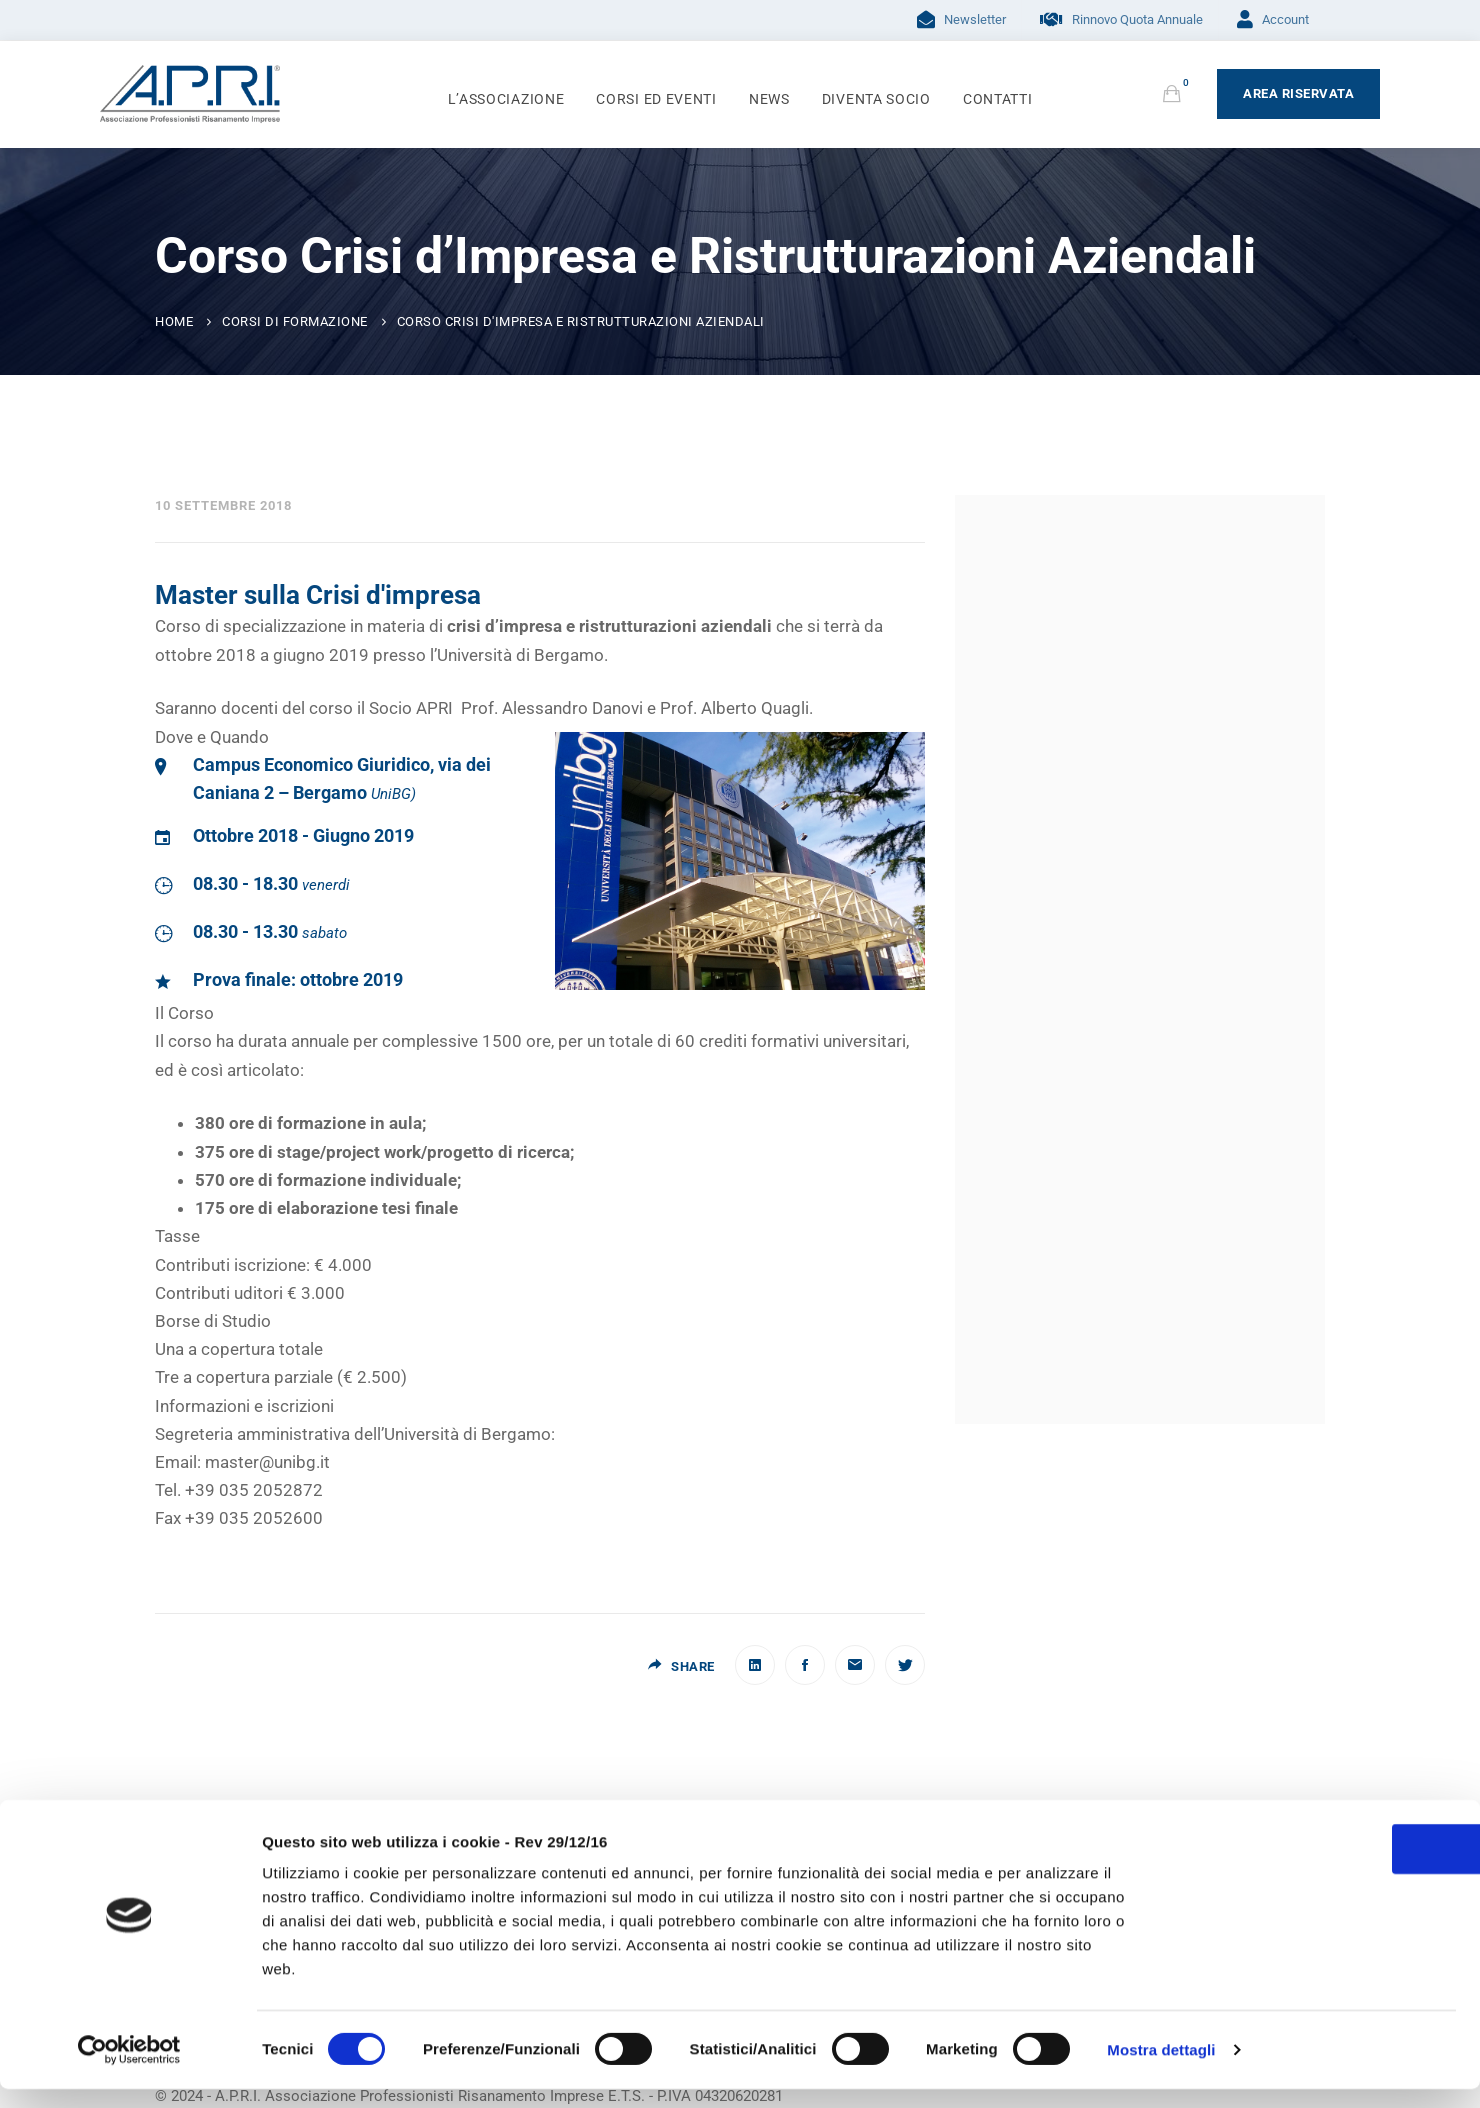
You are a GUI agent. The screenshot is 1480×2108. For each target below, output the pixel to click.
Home (174, 321)
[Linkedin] (755, 1665)
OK (1313, 1882)
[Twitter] (905, 1665)
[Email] (855, 1665)
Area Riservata (1298, 93)
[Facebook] (805, 1665)
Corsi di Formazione (295, 321)
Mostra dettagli (1161, 2068)
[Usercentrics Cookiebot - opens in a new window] (129, 2069)
